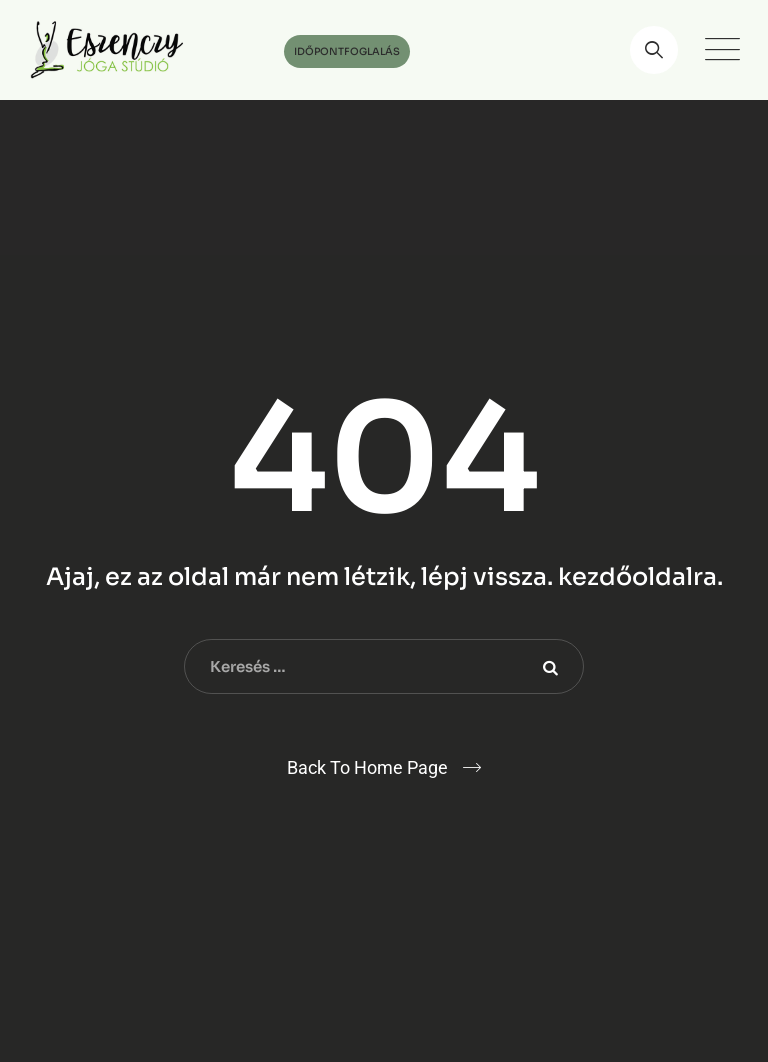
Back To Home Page (367, 767)
